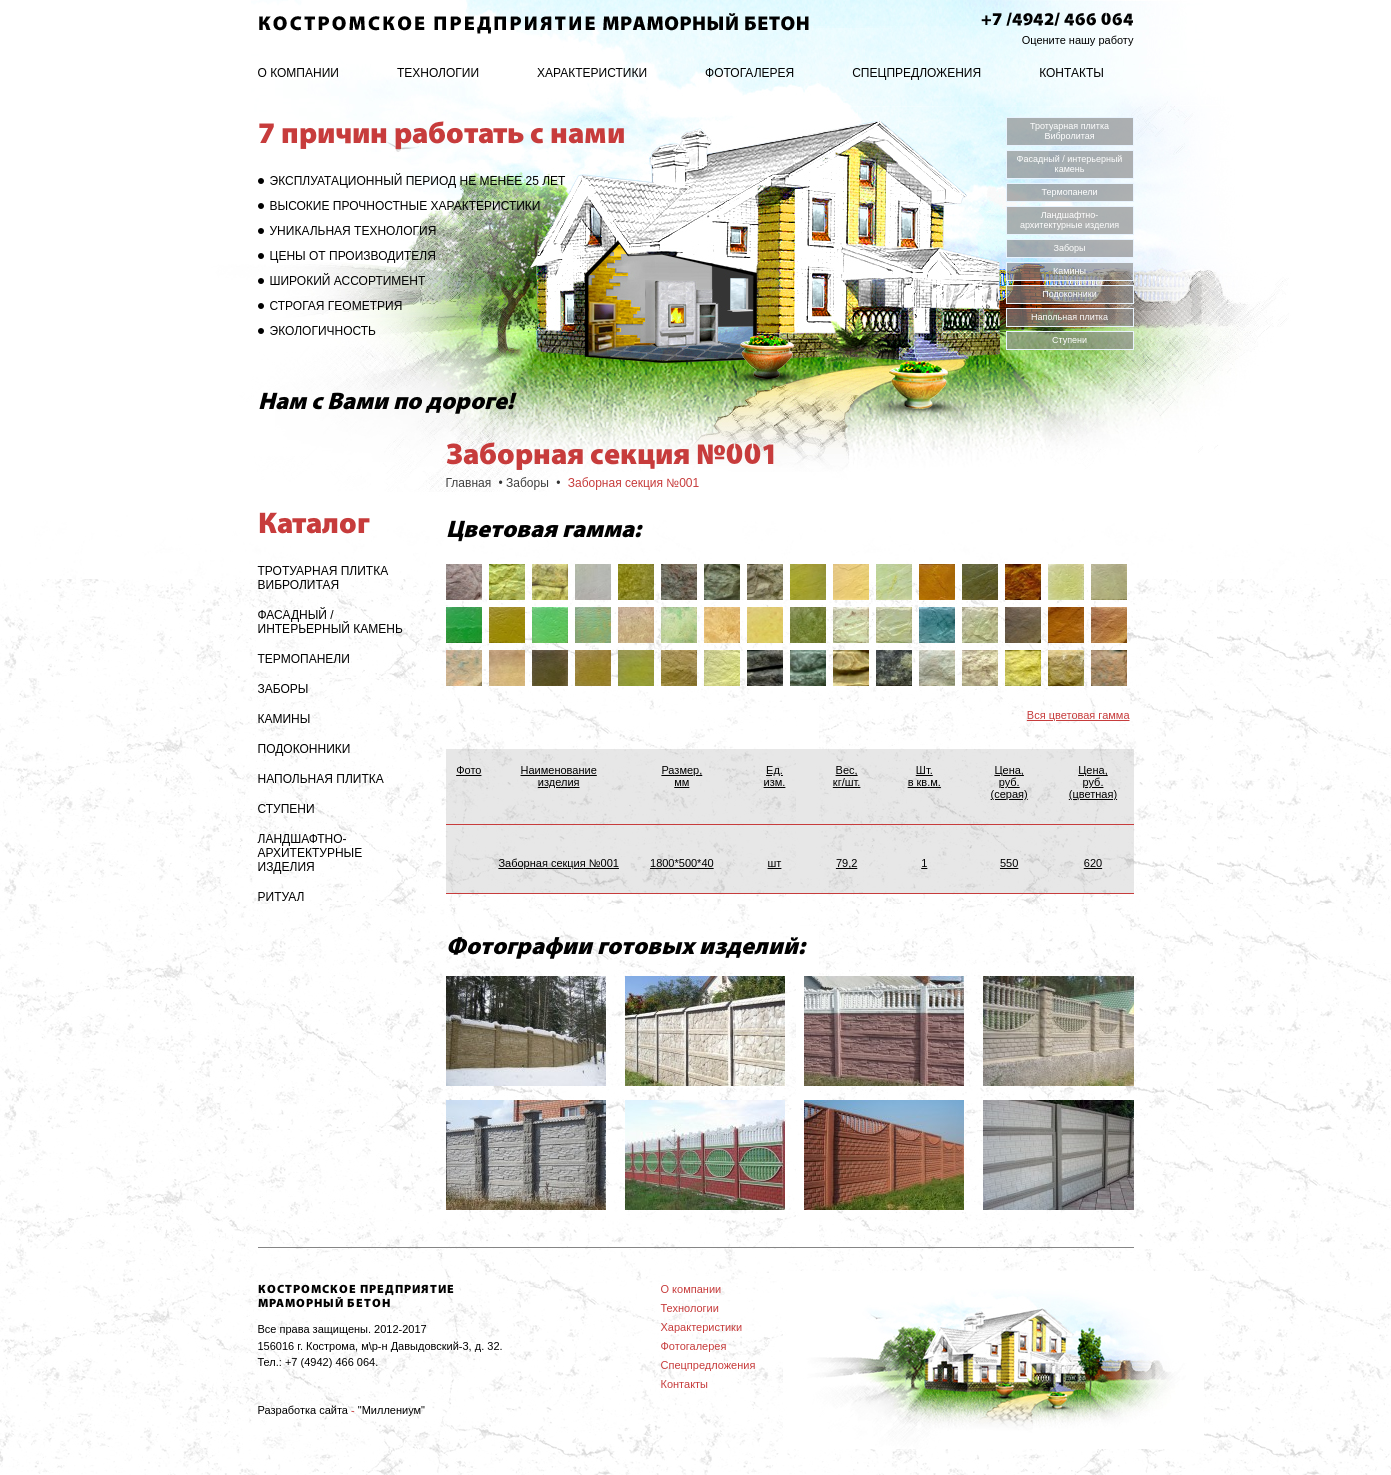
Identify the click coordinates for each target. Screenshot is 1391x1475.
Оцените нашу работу (1078, 40)
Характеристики (592, 73)
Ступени (1069, 340)
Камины (1069, 271)
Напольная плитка (1069, 317)
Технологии (438, 73)
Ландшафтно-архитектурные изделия (1069, 220)
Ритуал (281, 897)
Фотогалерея (749, 73)
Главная (469, 483)
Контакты (1071, 73)
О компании (298, 73)
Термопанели (1069, 192)
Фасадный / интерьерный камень (1070, 164)
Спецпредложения (916, 73)
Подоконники (1069, 294)
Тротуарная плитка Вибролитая (1069, 131)
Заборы (1069, 248)
